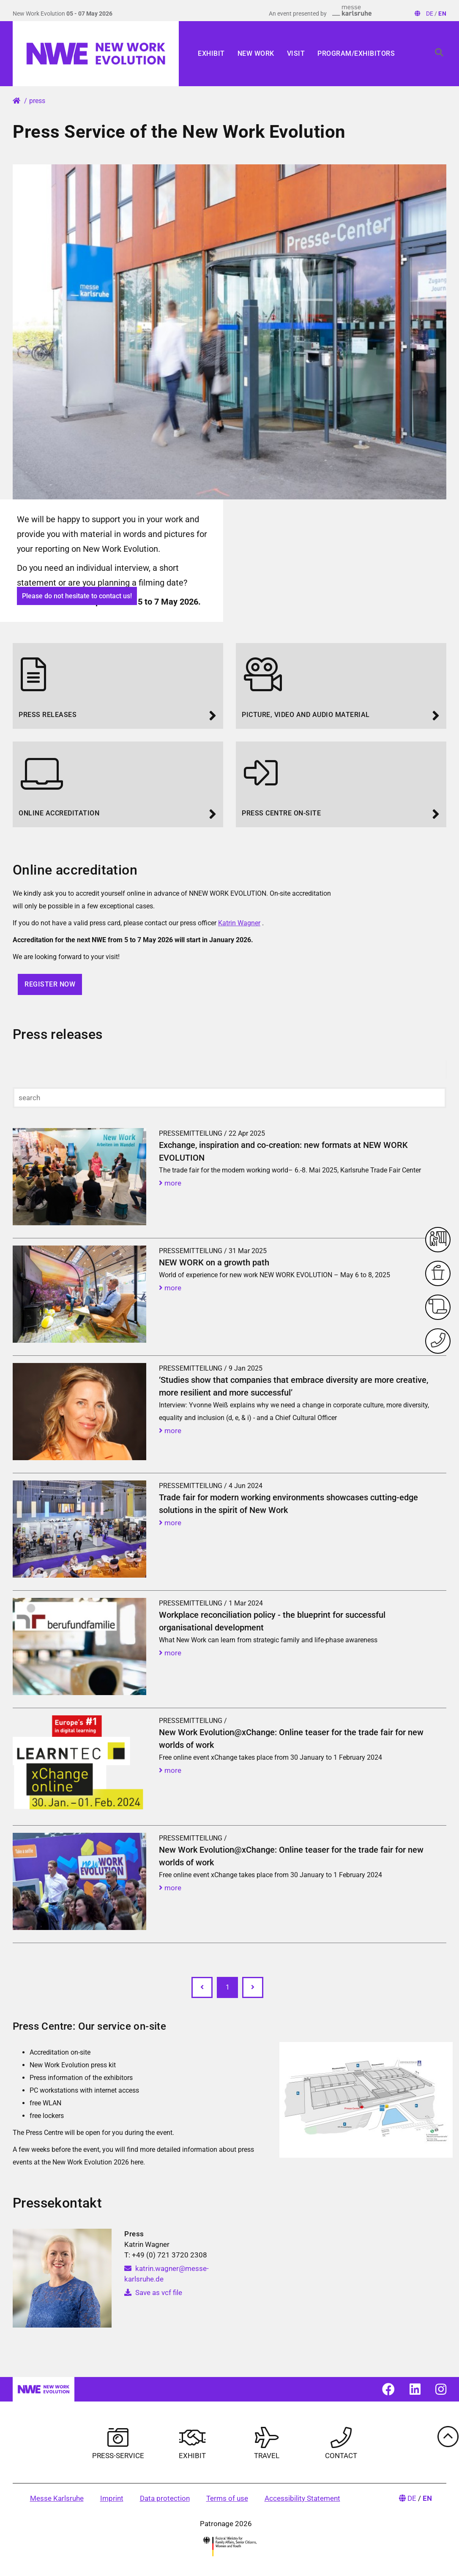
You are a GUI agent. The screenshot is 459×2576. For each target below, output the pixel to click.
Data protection (165, 2498)
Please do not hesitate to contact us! (77, 596)
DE (429, 13)
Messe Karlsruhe (57, 2498)
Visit (296, 53)
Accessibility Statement (302, 2498)
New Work (256, 53)
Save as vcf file (153, 2292)
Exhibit (211, 53)
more (170, 1183)
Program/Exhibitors (356, 53)
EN (442, 13)
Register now (50, 984)
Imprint (111, 2498)
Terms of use (227, 2498)
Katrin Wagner (239, 923)
